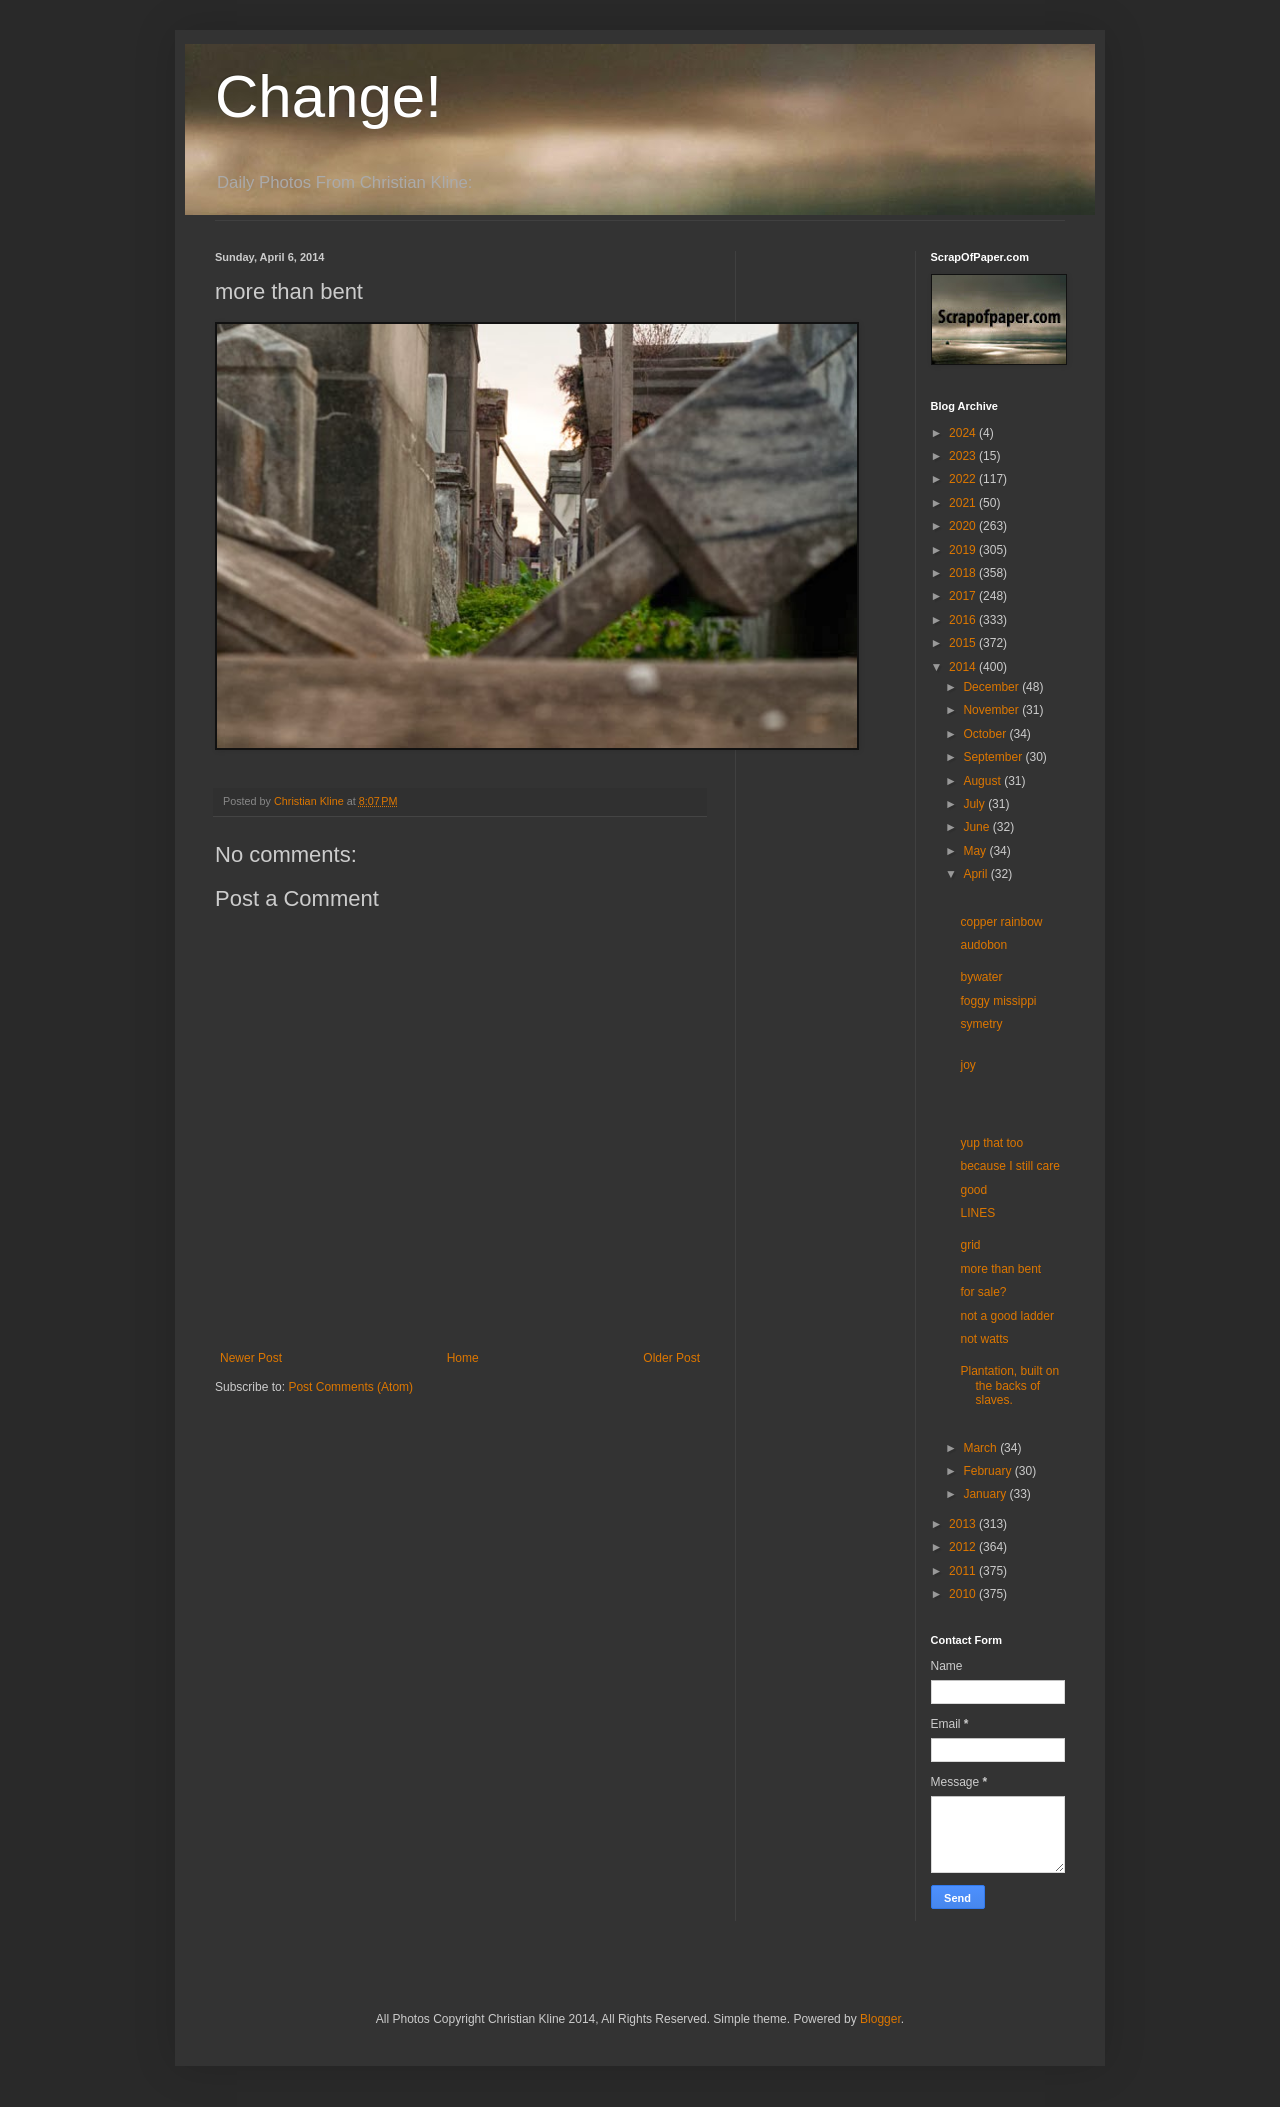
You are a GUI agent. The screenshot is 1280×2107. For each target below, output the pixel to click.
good (973, 1190)
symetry (981, 1024)
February (988, 1471)
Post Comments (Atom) (350, 1387)
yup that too (991, 1143)
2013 (964, 1524)
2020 (964, 526)
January (986, 1494)
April (976, 874)
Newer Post (251, 1358)
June (977, 827)
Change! (328, 96)
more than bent (1000, 1269)
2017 (964, 596)
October (986, 734)
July (975, 804)
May (976, 851)
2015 (964, 643)
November (992, 710)
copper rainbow (1001, 922)
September (994, 757)
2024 (964, 433)
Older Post (671, 1358)
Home (463, 1358)
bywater (981, 977)
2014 (964, 667)
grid (970, 1245)
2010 (964, 1594)
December (992, 687)
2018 (964, 573)
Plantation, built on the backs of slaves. (1009, 1385)
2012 (964, 1547)
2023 (964, 456)
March (981, 1448)
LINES (977, 1213)
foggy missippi (998, 1001)
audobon (983, 945)
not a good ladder (1006, 1316)
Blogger (880, 2019)
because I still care (1009, 1166)
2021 (964, 503)
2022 (964, 479)
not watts (984, 1339)
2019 (964, 550)
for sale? (983, 1292)
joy (967, 1065)
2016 (964, 620)
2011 (964, 1571)
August (983, 781)
